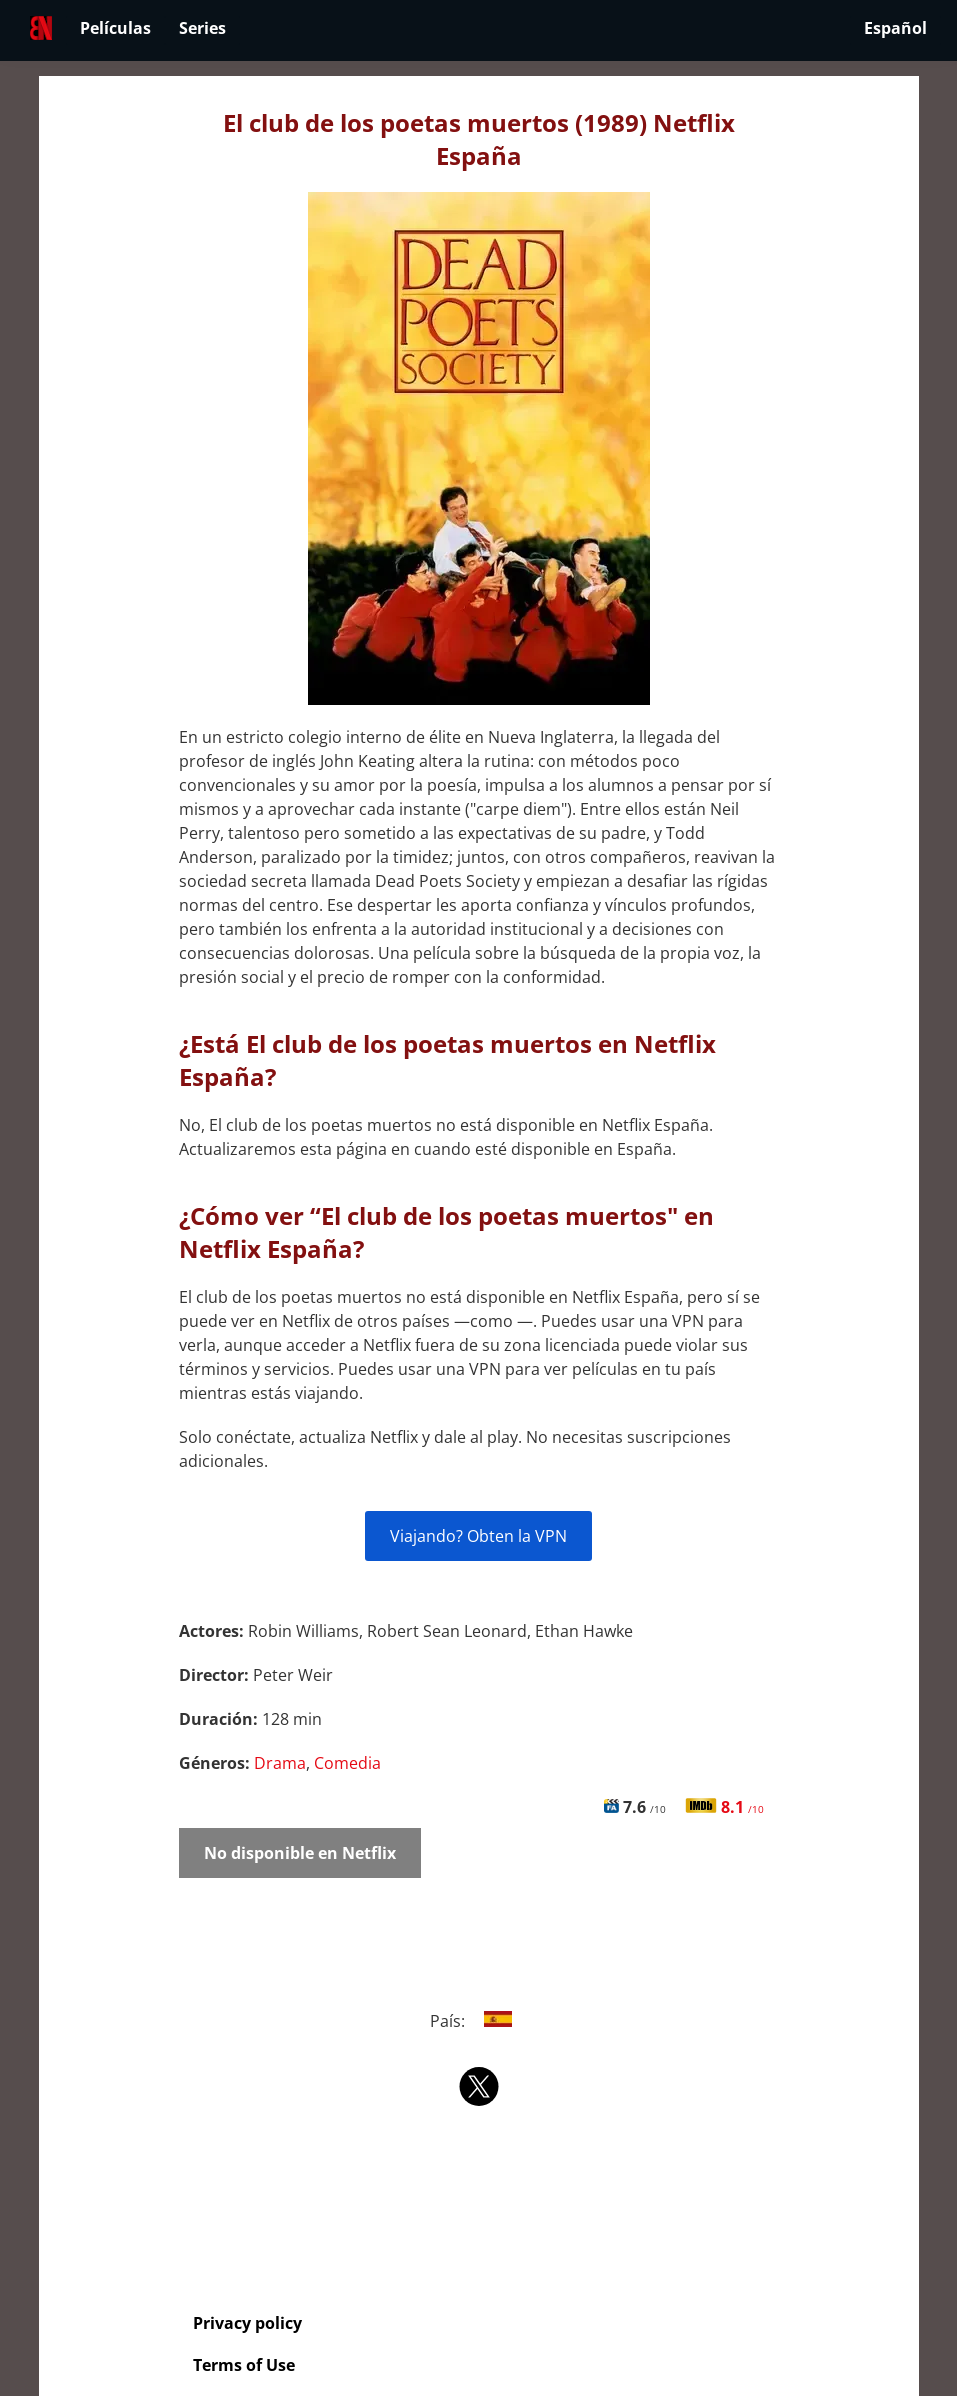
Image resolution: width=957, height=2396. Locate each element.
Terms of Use (244, 2365)
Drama (280, 1763)
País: (478, 2021)
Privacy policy (247, 2323)
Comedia (347, 1763)
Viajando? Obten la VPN (478, 1536)
